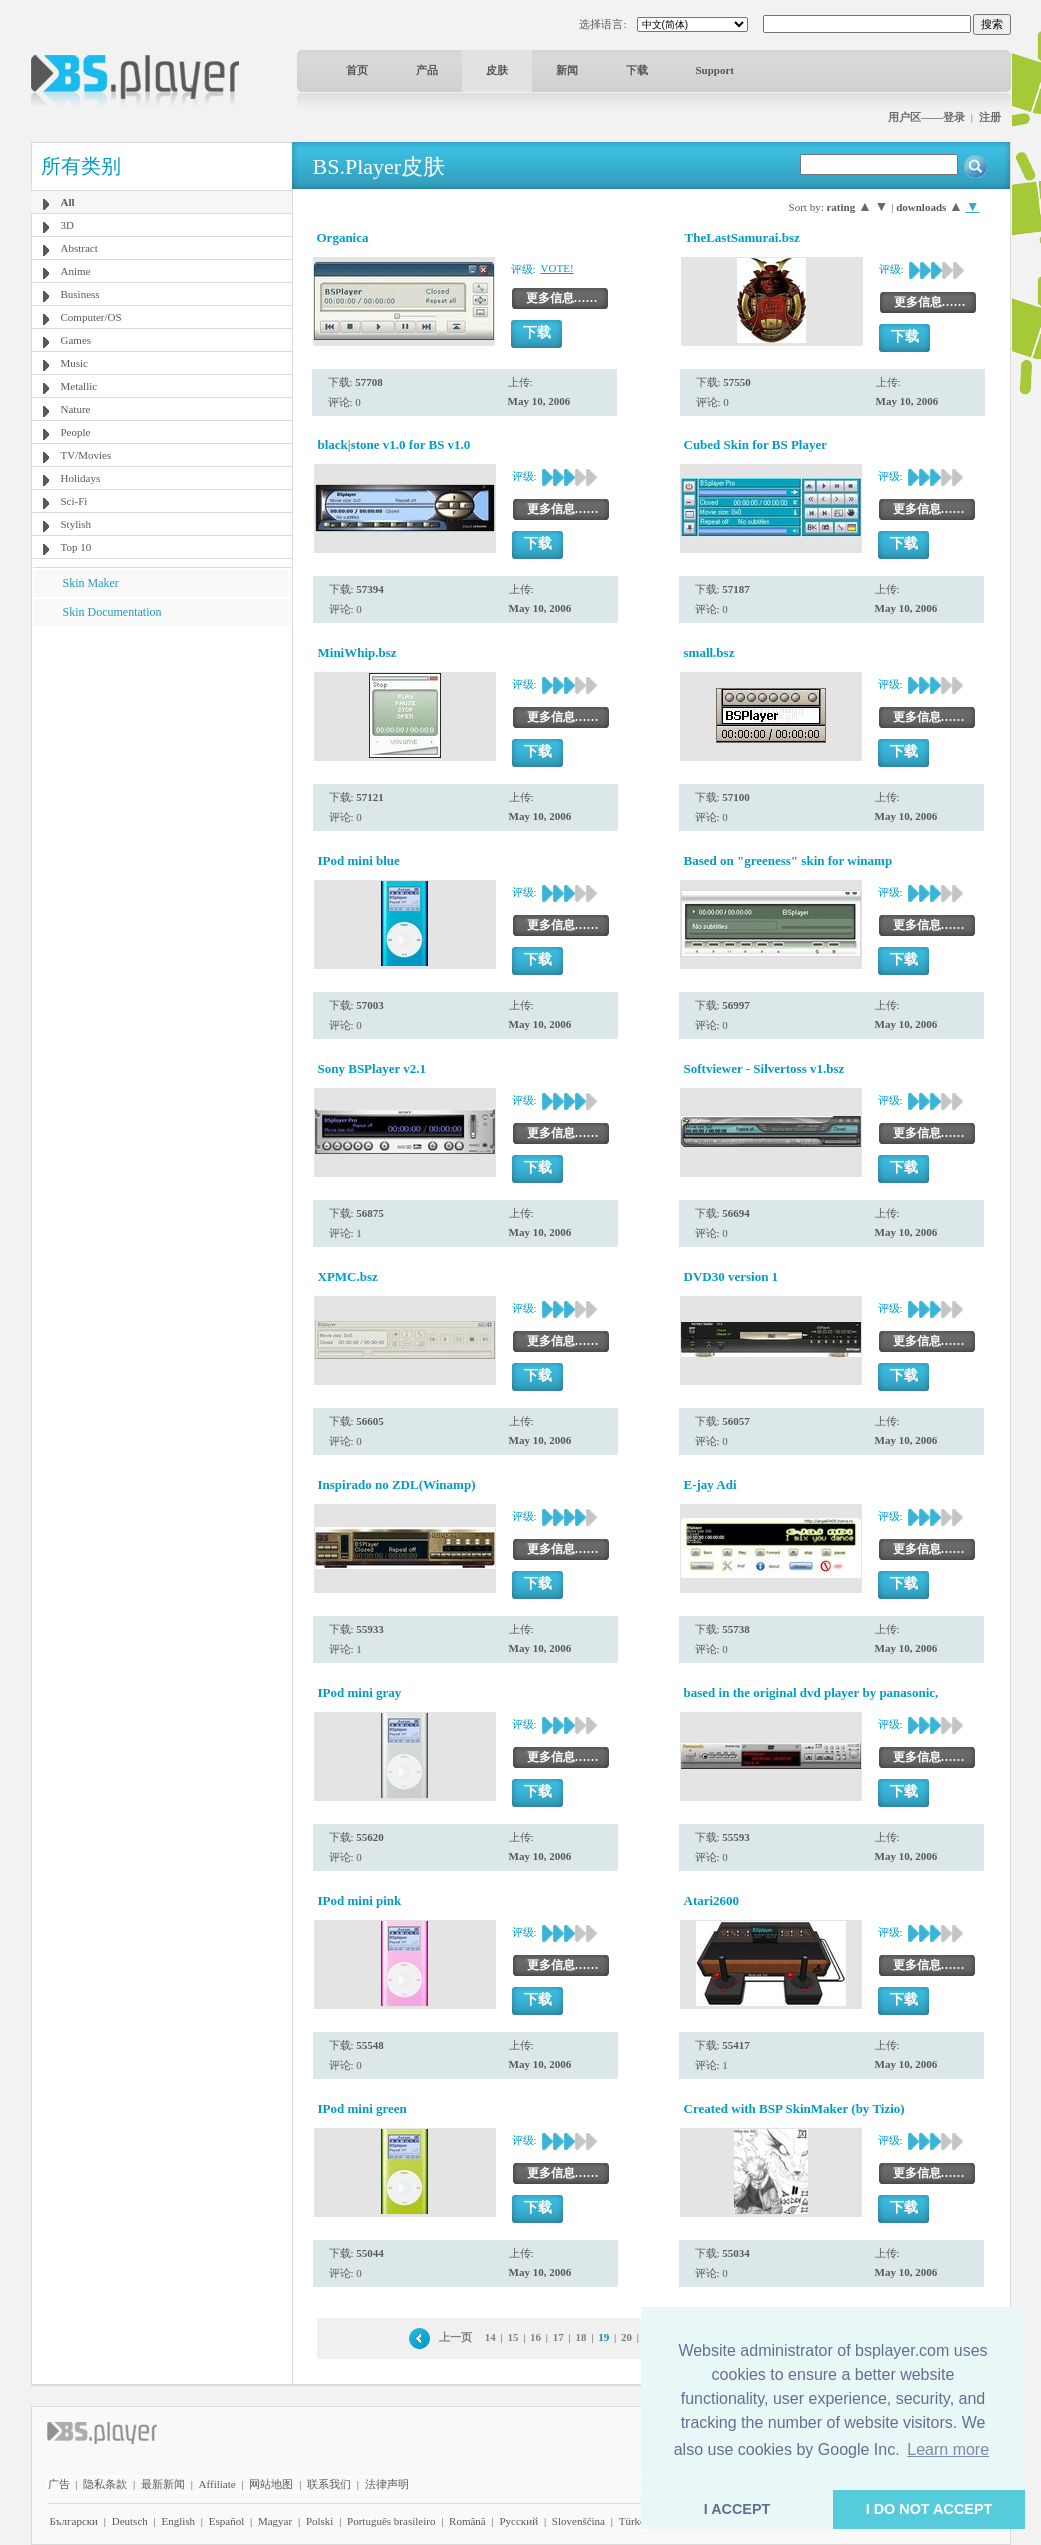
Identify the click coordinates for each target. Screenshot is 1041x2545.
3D (67, 225)
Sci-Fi (74, 501)
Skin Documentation (112, 612)
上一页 (455, 2337)
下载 (637, 70)
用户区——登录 (926, 117)
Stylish (76, 524)
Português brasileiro (391, 2521)
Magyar (275, 2521)
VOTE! (557, 268)
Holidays (81, 478)
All (68, 202)
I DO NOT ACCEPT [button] (929, 2509)
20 (626, 2337)
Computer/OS (91, 317)
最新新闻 (163, 2484)
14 (490, 2337)
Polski (320, 2521)
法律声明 (387, 2484)
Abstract (79, 248)
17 (558, 2337)
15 (512, 2337)
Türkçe (634, 2521)
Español (226, 2521)
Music (75, 363)
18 (581, 2337)
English (178, 2521)
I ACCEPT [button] (737, 2509)
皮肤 (497, 70)
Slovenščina (578, 2521)
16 (535, 2337)
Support (715, 70)
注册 (990, 117)
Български (74, 2521)
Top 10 (76, 547)
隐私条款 (105, 2484)
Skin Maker (91, 583)
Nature (76, 409)
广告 (59, 2484)
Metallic (79, 386)
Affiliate (217, 2484)
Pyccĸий (518, 2521)
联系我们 (329, 2484)
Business (80, 294)
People (76, 432)
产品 (427, 70)
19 (603, 2337)
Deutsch (130, 2521)
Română (467, 2521)
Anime (76, 271)
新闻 (567, 70)
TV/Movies (86, 455)
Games (76, 340)
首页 (357, 70)
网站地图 (271, 2484)
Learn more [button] (948, 2449)
